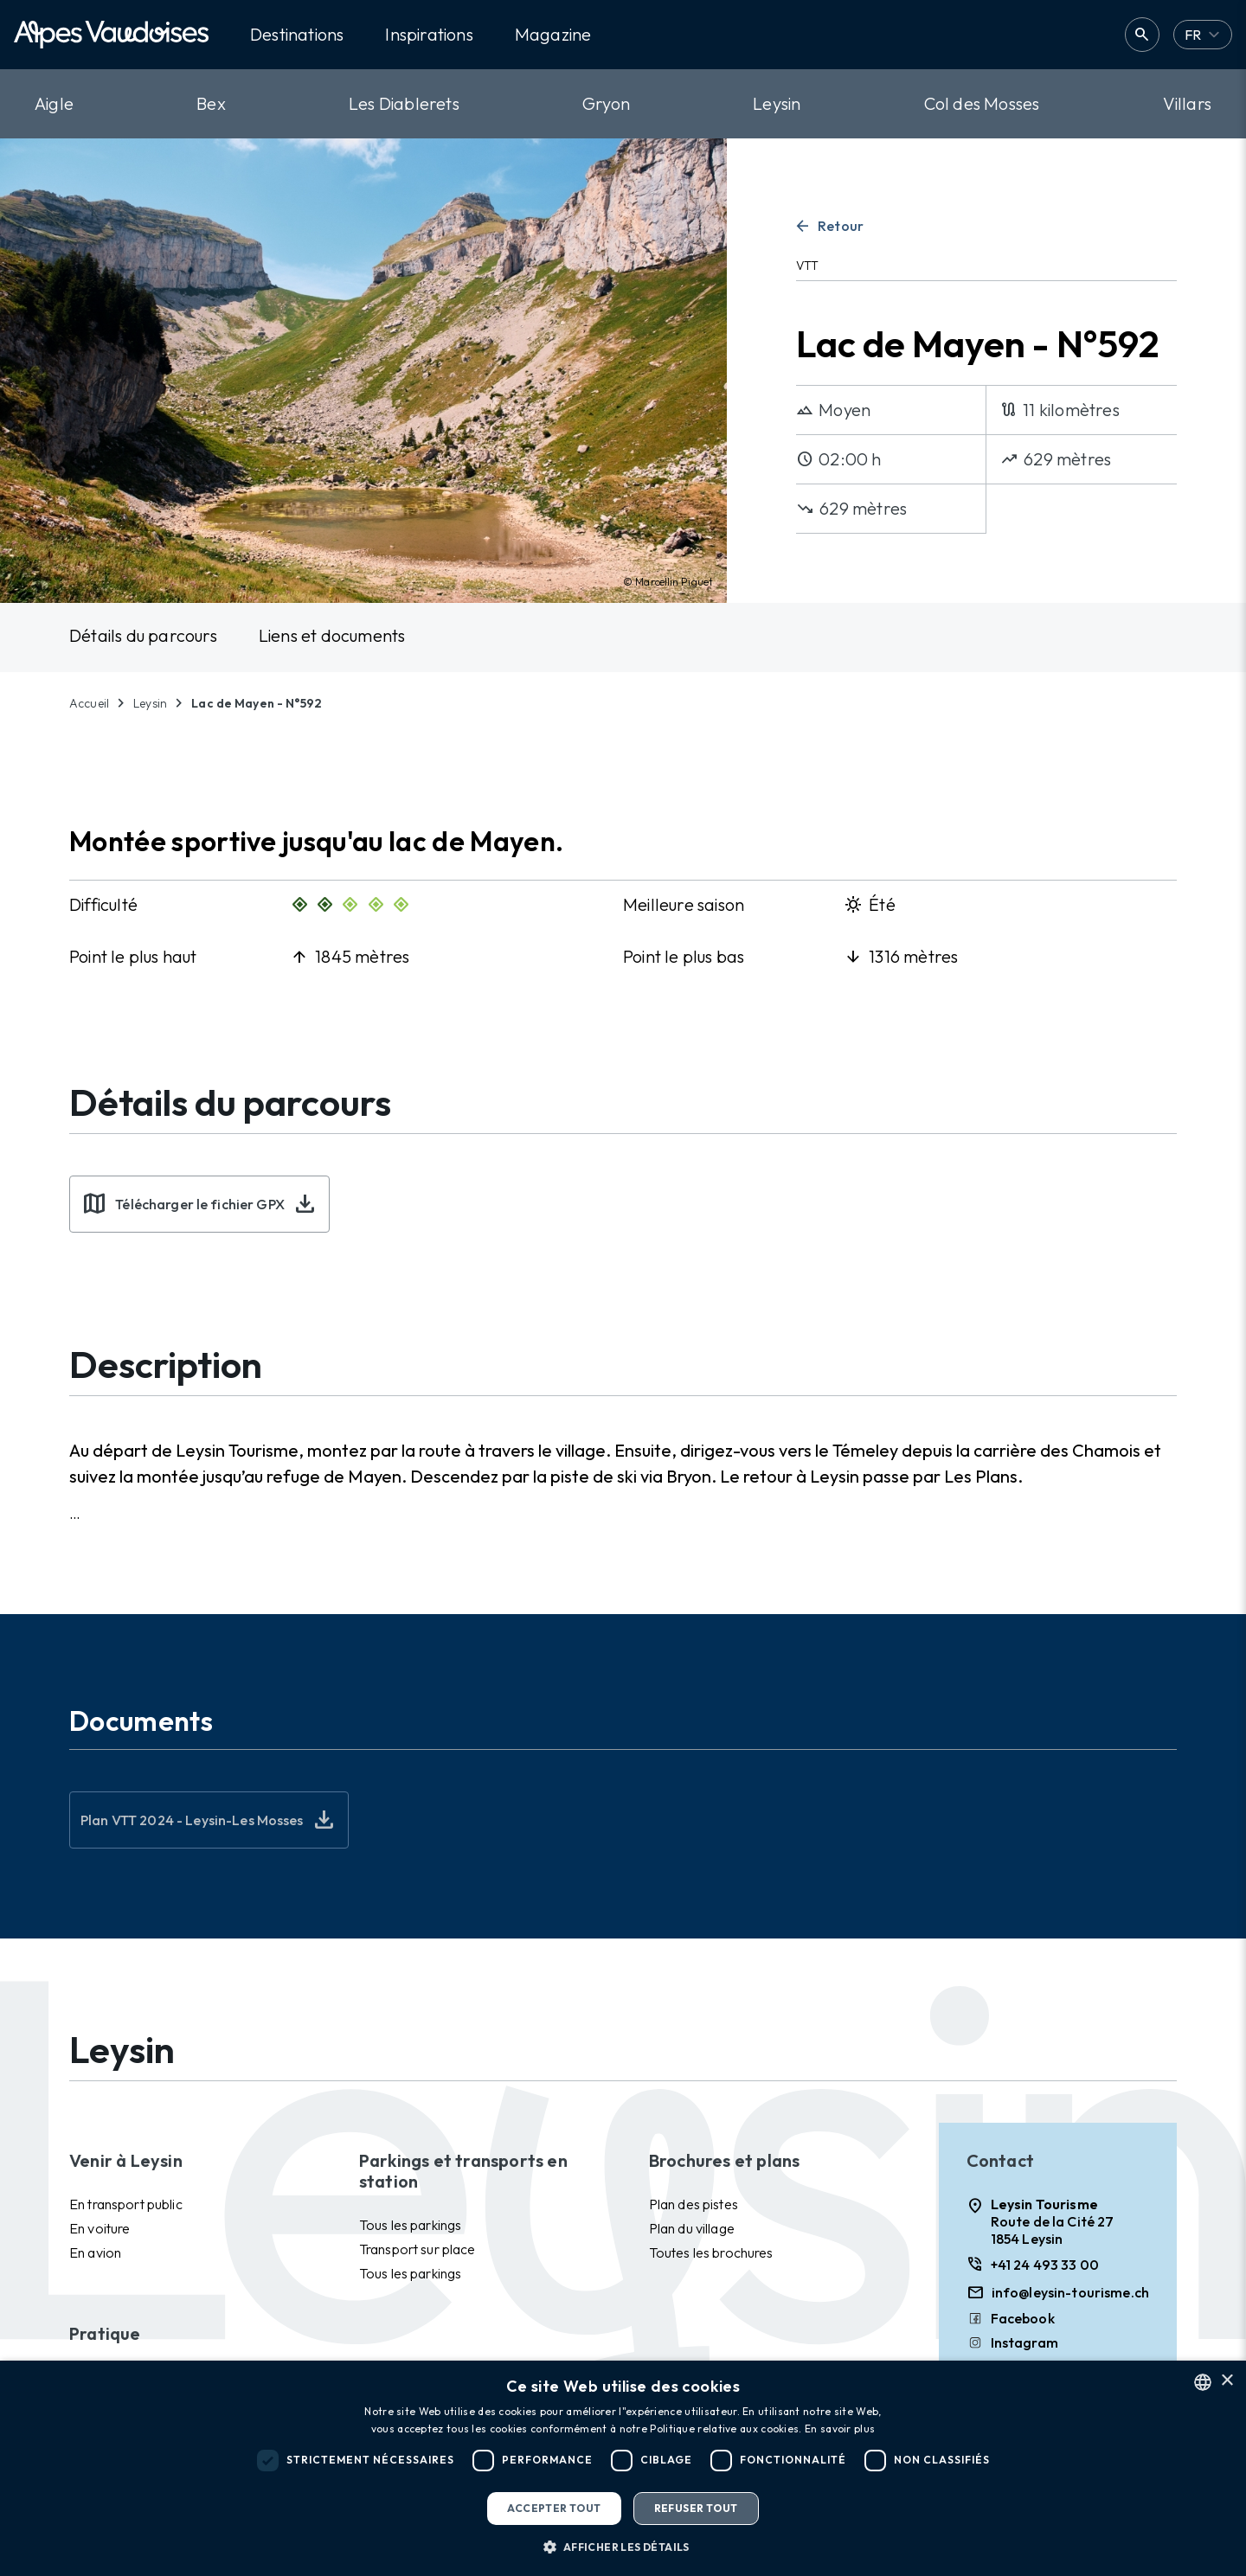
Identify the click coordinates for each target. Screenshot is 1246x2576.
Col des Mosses (982, 103)
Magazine (553, 34)
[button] (622, 2546)
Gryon (606, 103)
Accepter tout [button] (554, 2508)
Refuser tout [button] (696, 2508)
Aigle (54, 103)
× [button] (1226, 2380)
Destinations (297, 34)
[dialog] (623, 2468)
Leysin (776, 103)
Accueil (89, 703)
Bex (211, 103)
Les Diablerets (404, 103)
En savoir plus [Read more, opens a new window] (840, 2428)
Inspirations (428, 34)
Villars (1187, 103)
